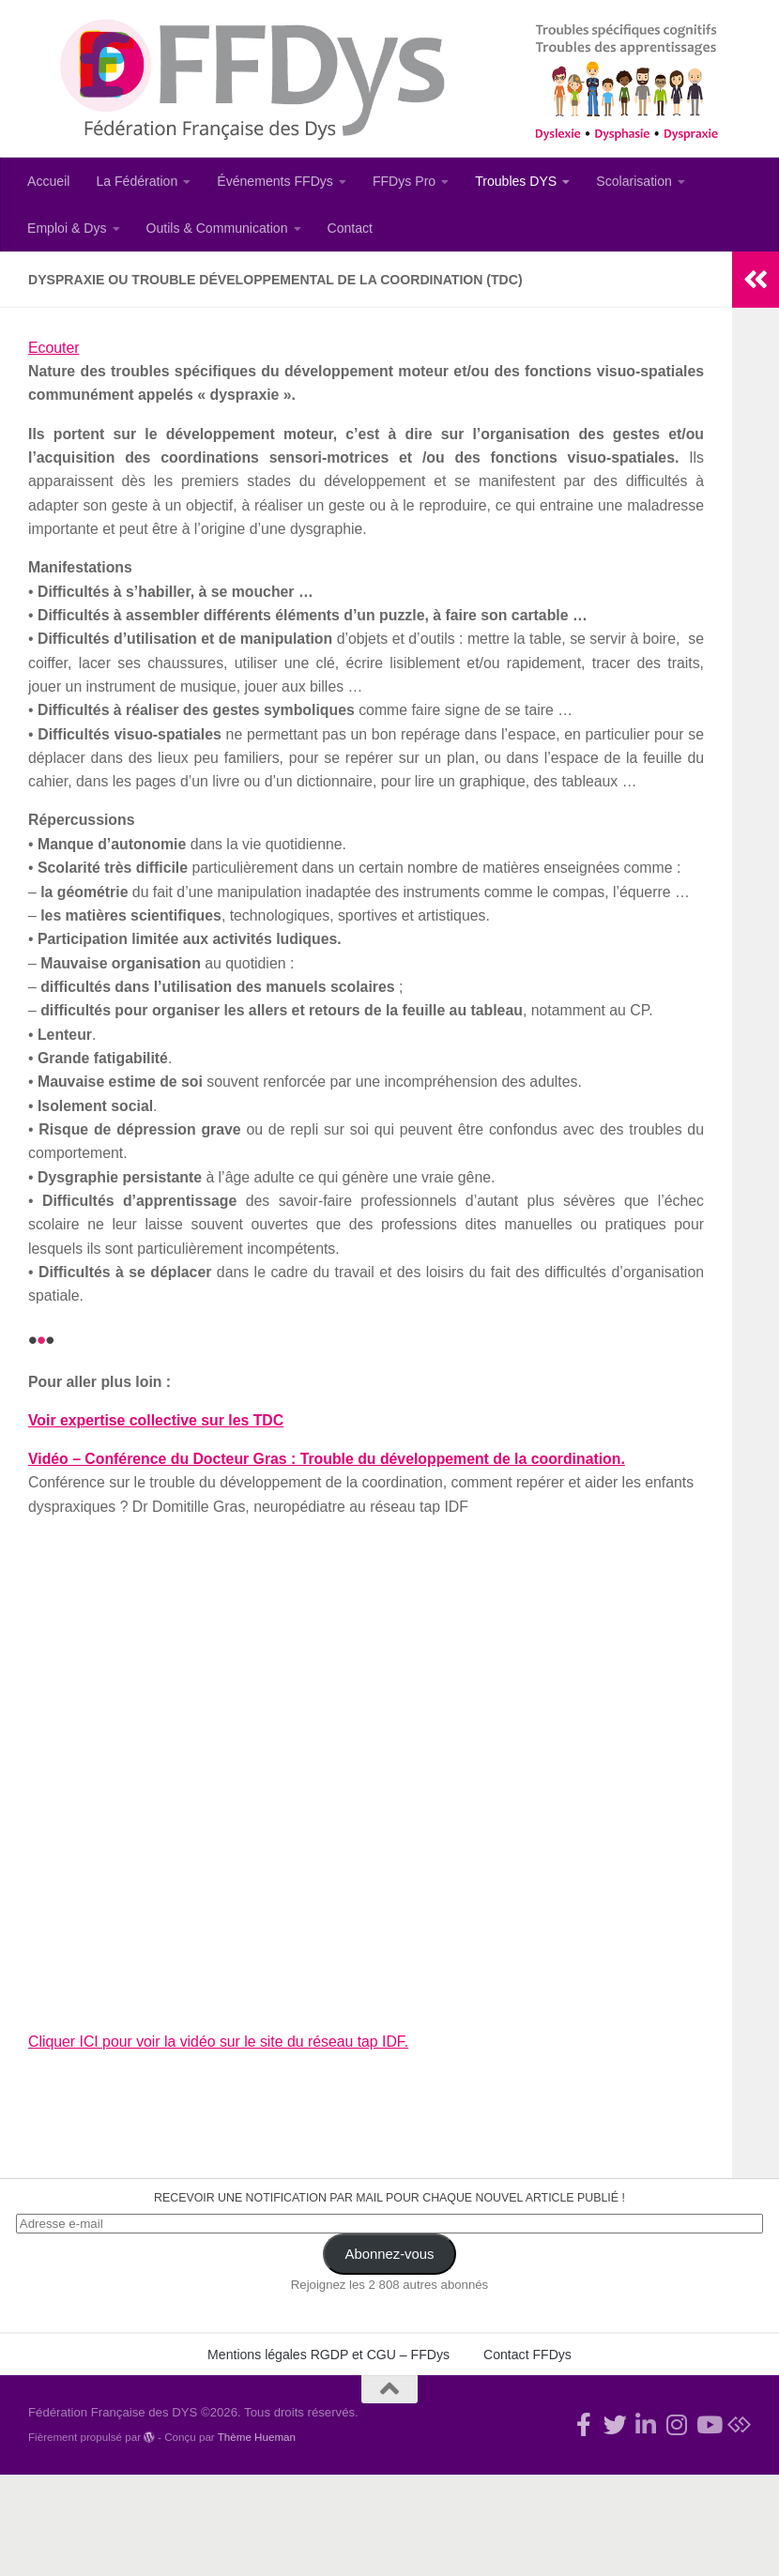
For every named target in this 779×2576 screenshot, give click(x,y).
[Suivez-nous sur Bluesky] (739, 2424)
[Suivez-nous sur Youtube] (708, 2424)
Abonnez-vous (390, 2254)
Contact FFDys (527, 2354)
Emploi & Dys (67, 228)
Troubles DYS (516, 181)
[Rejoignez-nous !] (584, 2424)
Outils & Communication (217, 228)
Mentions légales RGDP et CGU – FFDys (328, 2354)
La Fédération (136, 181)
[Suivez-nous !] (615, 2424)
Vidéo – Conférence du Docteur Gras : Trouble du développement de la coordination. (326, 1459)
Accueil (48, 181)
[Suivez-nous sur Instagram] (677, 2424)
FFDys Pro (404, 181)
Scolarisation (634, 181)
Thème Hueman (257, 2437)
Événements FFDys (275, 181)
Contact (351, 228)
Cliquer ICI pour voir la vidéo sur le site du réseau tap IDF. (218, 2042)
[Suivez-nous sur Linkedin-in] (646, 2424)
